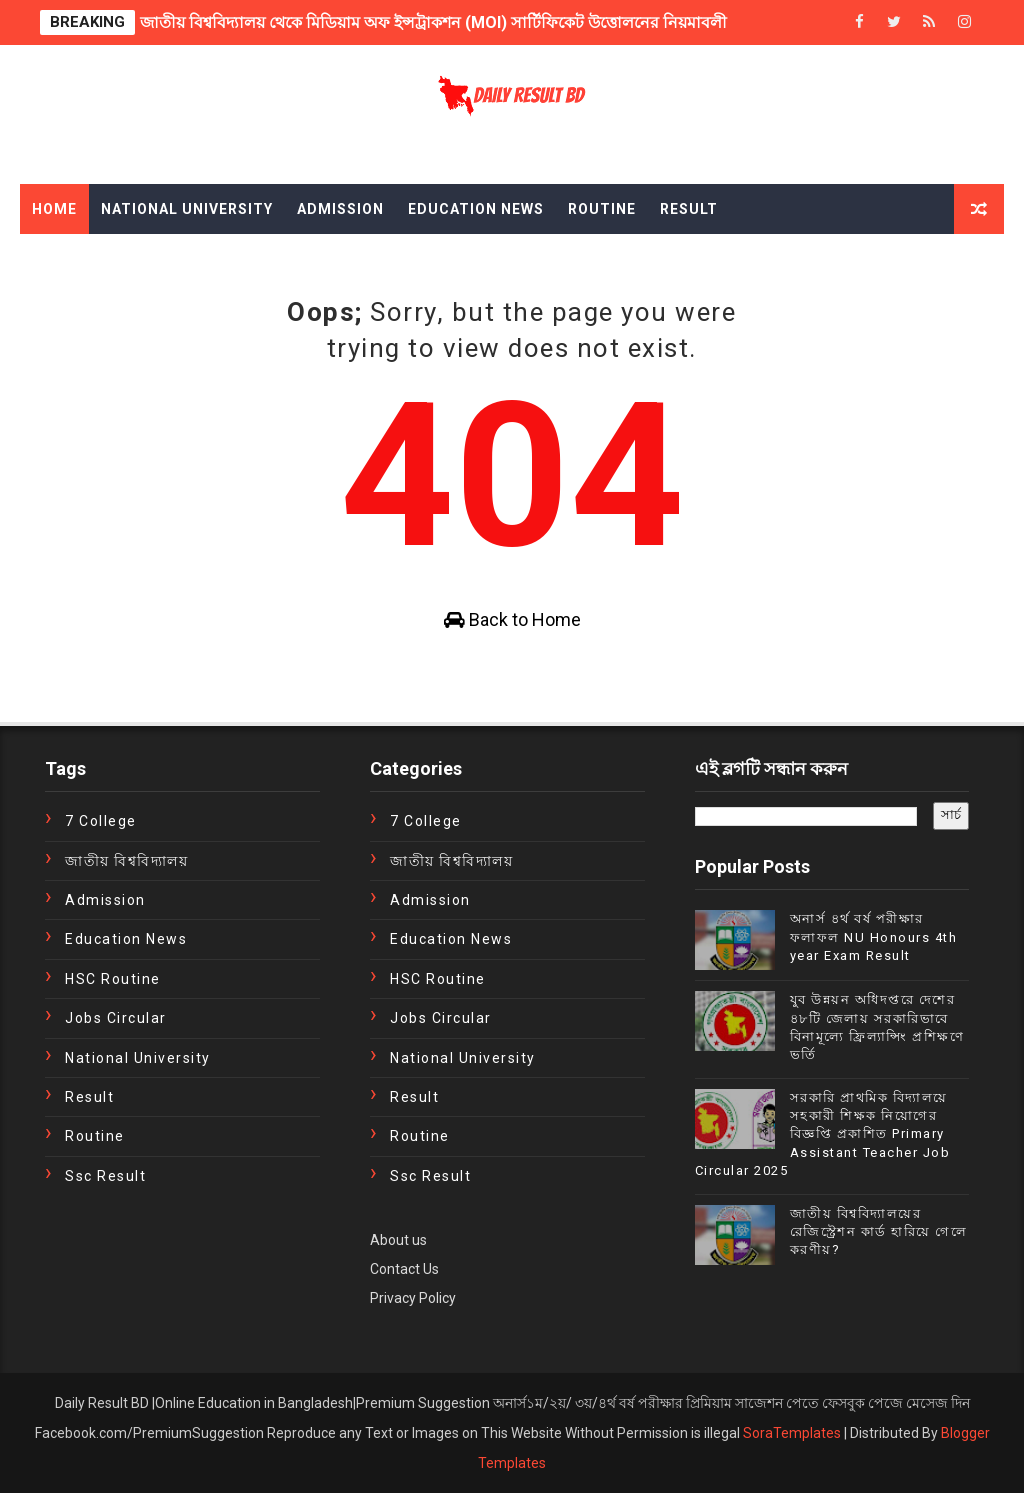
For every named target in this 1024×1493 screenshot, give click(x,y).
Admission (340, 209)
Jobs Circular (116, 1018)
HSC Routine (113, 979)
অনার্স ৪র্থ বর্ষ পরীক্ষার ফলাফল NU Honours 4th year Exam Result (874, 936)
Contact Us (404, 1269)
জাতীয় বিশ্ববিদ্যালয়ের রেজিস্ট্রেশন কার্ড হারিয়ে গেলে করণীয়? (879, 1231)
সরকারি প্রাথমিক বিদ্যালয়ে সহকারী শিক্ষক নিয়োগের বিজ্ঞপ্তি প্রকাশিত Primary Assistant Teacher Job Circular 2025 (823, 1134)
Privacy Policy (413, 1298)
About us (398, 1240)
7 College (101, 821)
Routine (602, 209)
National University (187, 209)
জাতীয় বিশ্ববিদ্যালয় (126, 861)
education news (126, 939)
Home (54, 209)
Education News (476, 209)
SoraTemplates (792, 1433)
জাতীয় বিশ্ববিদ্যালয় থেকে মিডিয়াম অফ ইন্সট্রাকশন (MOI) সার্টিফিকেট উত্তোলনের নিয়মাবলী (433, 22)
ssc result (105, 1176)
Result (689, 209)
